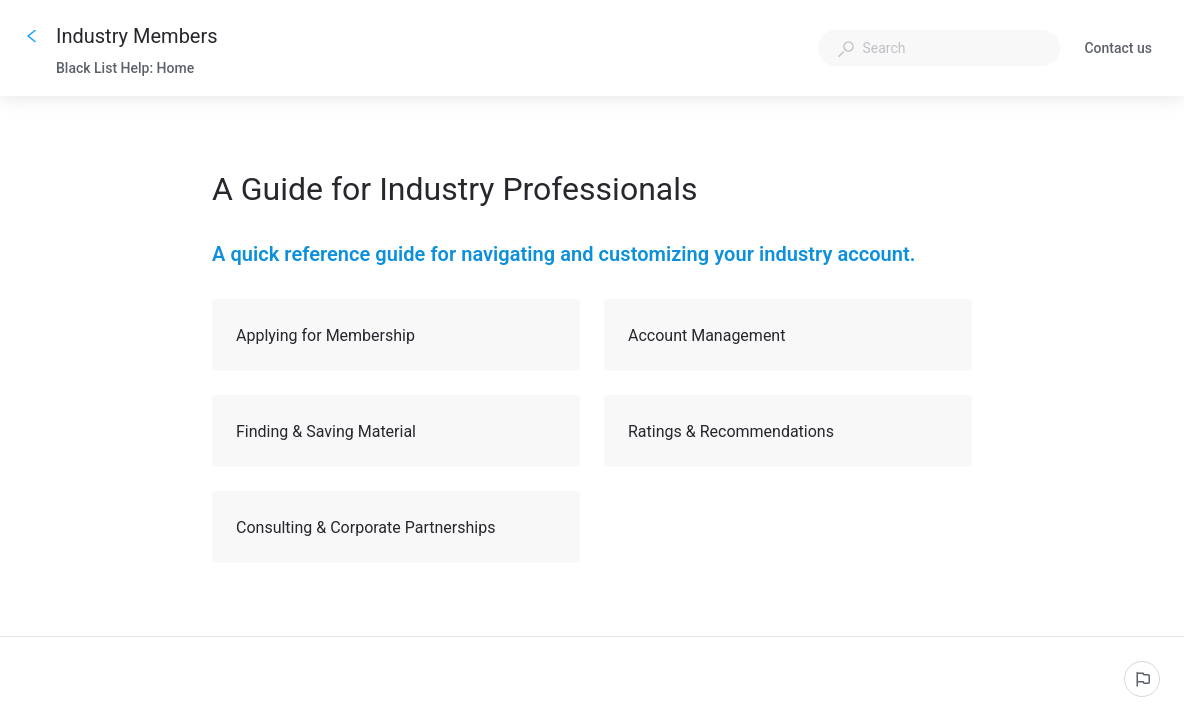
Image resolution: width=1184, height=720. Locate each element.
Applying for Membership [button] (397, 335)
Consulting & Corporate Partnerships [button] (397, 527)
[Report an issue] (1142, 679)
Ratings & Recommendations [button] (789, 431)
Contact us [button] (1118, 50)
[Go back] (32, 36)
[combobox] (939, 48)
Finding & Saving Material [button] (397, 431)
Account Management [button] (789, 335)
